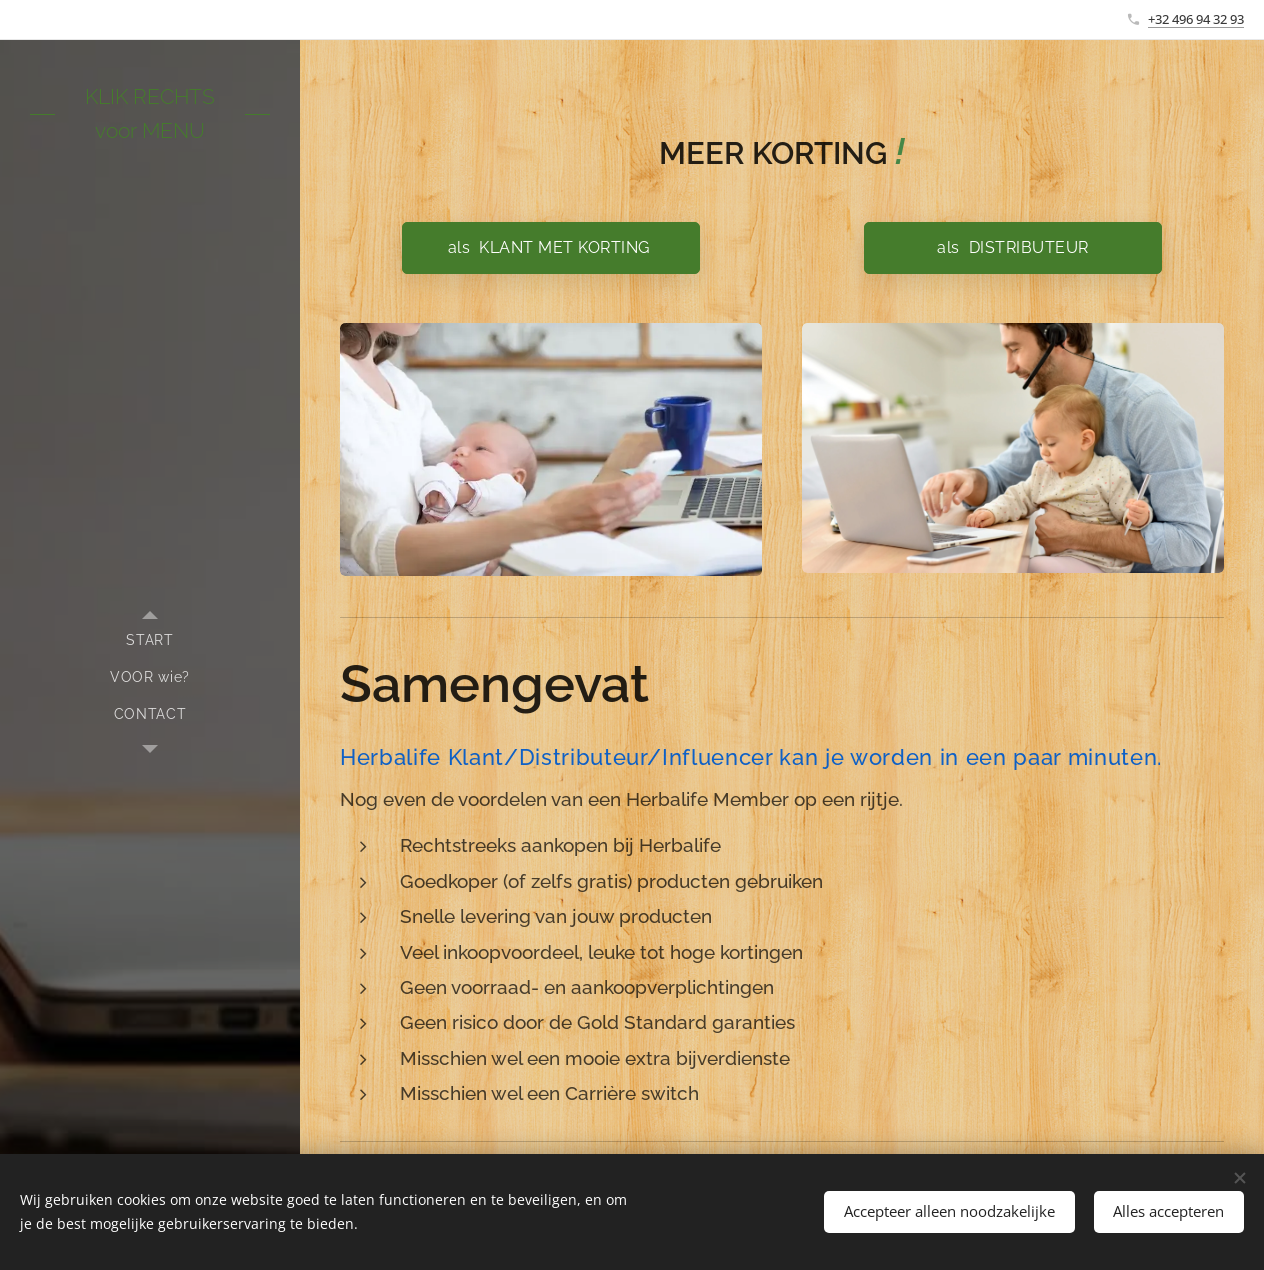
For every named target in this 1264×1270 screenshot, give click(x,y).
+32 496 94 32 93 (1196, 19)
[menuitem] (150, 640)
